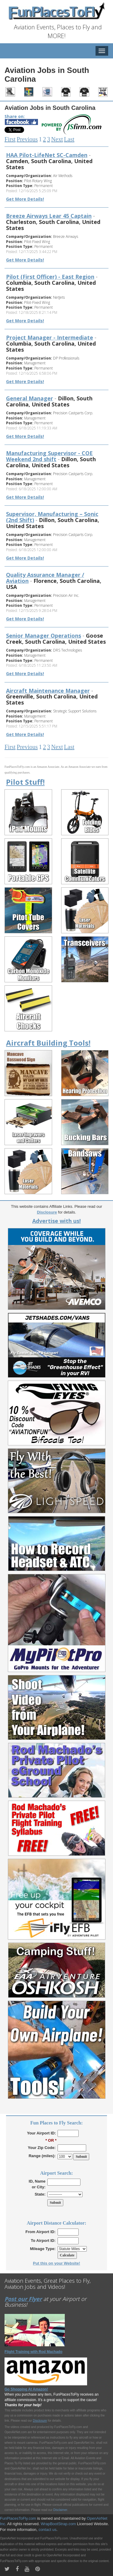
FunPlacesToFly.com (18, 2518)
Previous (27, 139)
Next (57, 139)
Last (69, 139)
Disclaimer (60, 2510)
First (10, 139)
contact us (47, 2529)
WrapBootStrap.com (58, 2524)
